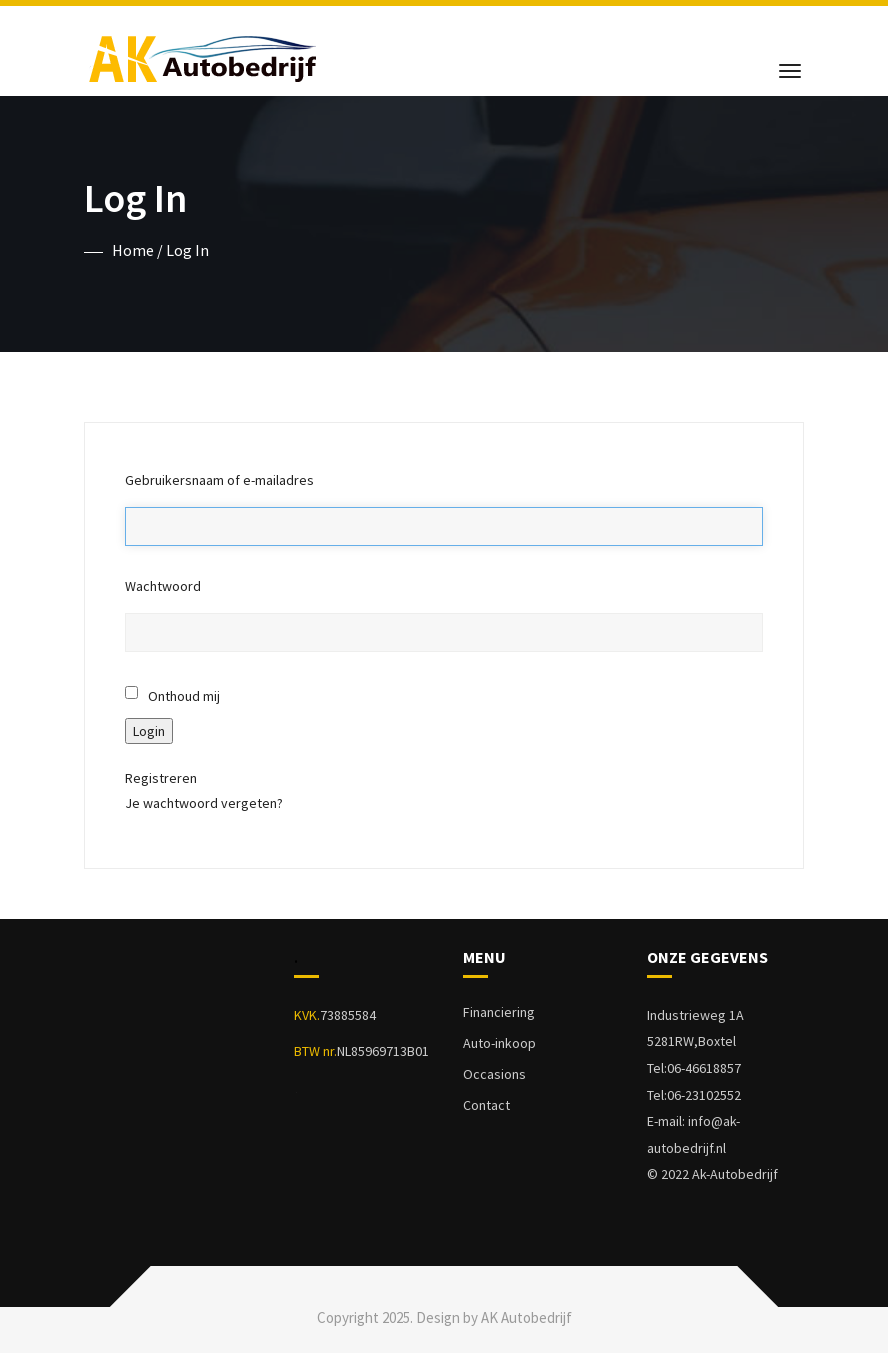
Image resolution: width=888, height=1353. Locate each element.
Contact (486, 1105)
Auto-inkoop (499, 1043)
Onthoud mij (184, 696)
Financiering (499, 1012)
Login (149, 731)
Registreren (161, 778)
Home (133, 250)
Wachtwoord (163, 586)
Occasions (494, 1074)
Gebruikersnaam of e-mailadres (219, 480)
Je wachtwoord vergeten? (204, 803)
